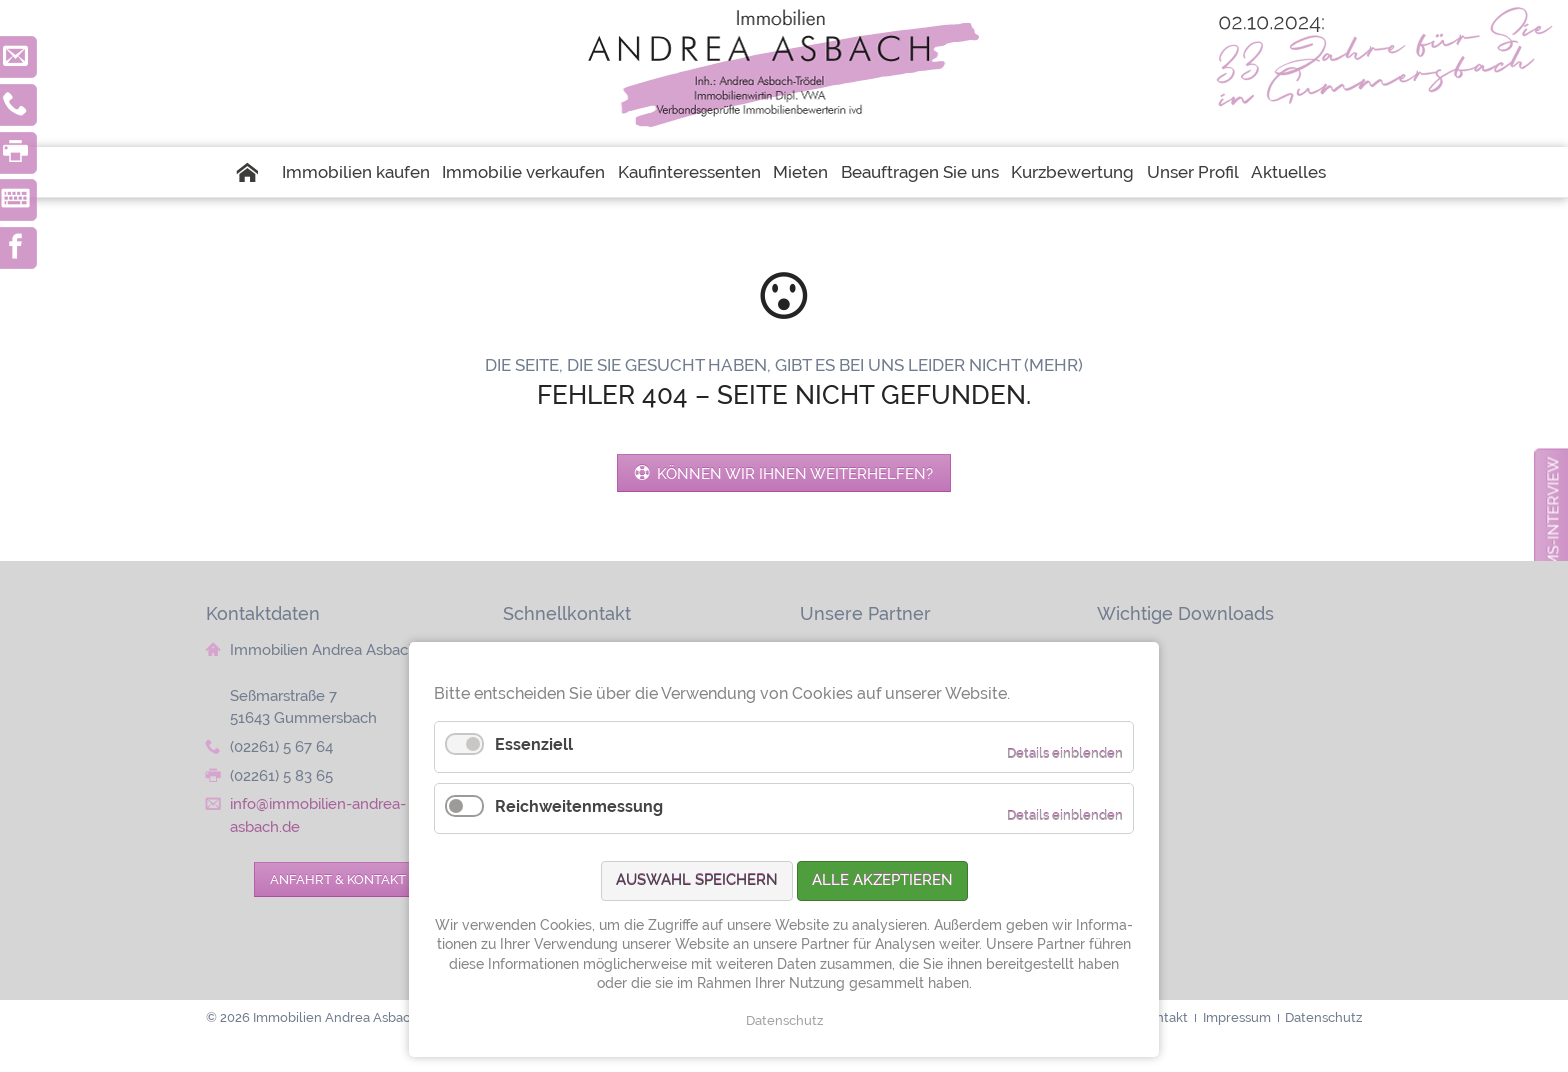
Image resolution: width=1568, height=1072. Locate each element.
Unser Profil (1193, 172)
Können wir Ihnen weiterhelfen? (793, 473)
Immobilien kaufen (356, 172)
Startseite (255, 172)
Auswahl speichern (697, 880)
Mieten (800, 172)
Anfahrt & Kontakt (338, 879)
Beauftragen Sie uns (920, 172)
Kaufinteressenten (689, 172)
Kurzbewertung (1072, 172)
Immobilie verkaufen (523, 172)
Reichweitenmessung (579, 806)
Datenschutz (784, 1020)
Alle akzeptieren (882, 880)
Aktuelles (1288, 172)
